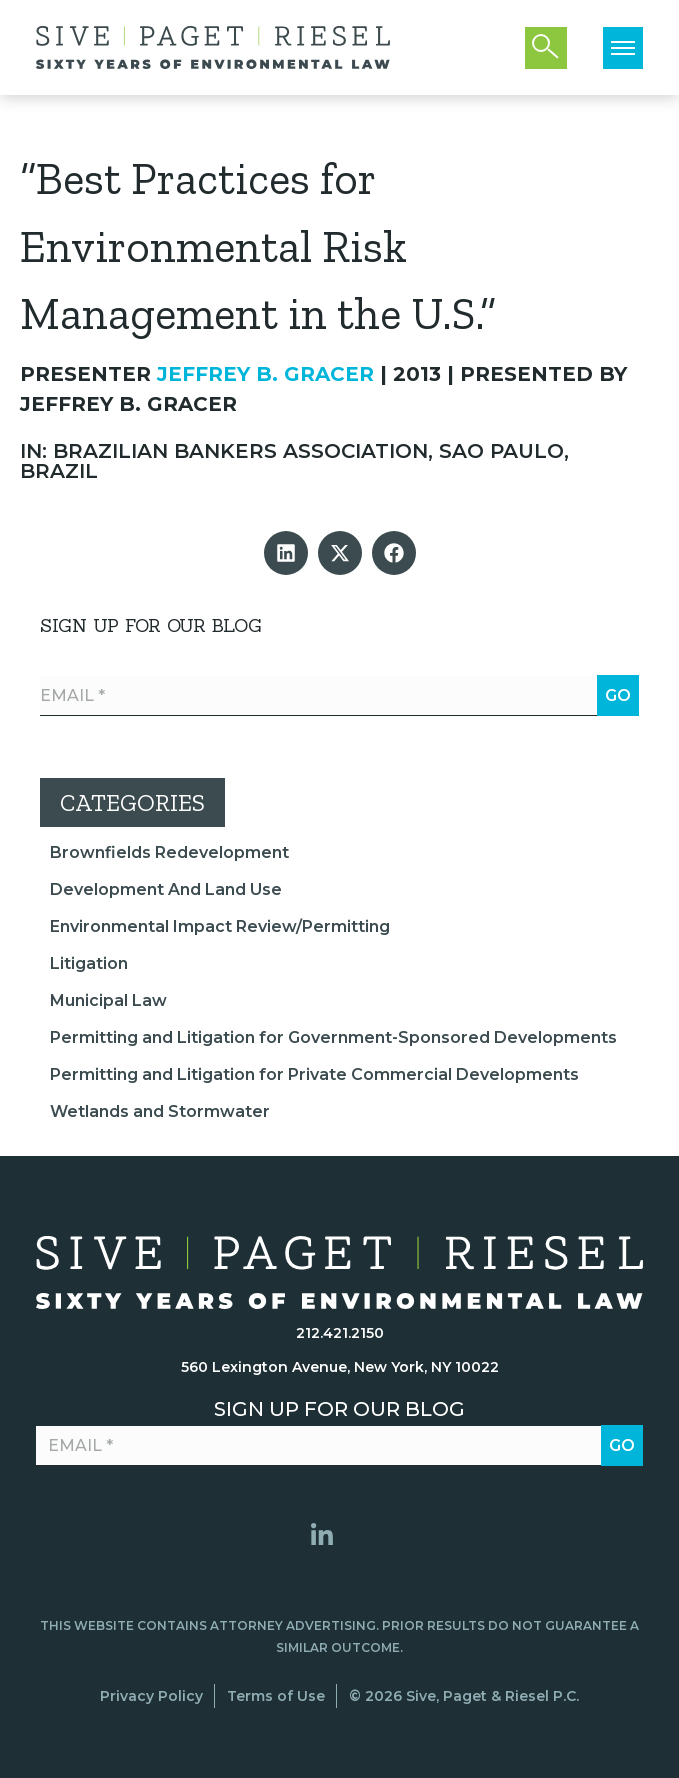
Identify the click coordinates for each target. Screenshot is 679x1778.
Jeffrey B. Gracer (265, 374)
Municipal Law (108, 1000)
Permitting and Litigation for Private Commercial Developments (314, 1074)
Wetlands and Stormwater (160, 1111)
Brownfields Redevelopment (169, 852)
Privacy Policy (151, 1696)
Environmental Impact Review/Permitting (220, 926)
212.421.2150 (340, 1333)
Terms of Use (276, 1696)
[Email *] (339, 696)
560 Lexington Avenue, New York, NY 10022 (340, 1367)
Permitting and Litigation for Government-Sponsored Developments (333, 1037)
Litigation (89, 963)
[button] (286, 553)
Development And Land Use (166, 889)
